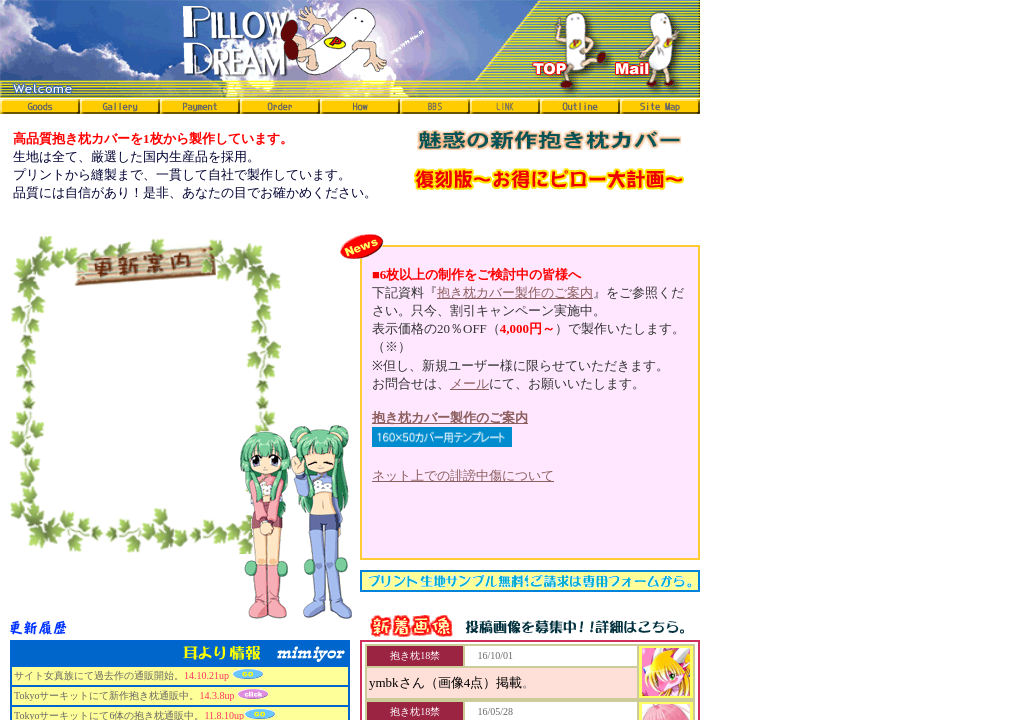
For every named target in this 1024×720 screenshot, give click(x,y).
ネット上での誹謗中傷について (463, 475)
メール (469, 383)
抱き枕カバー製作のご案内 (515, 292)
